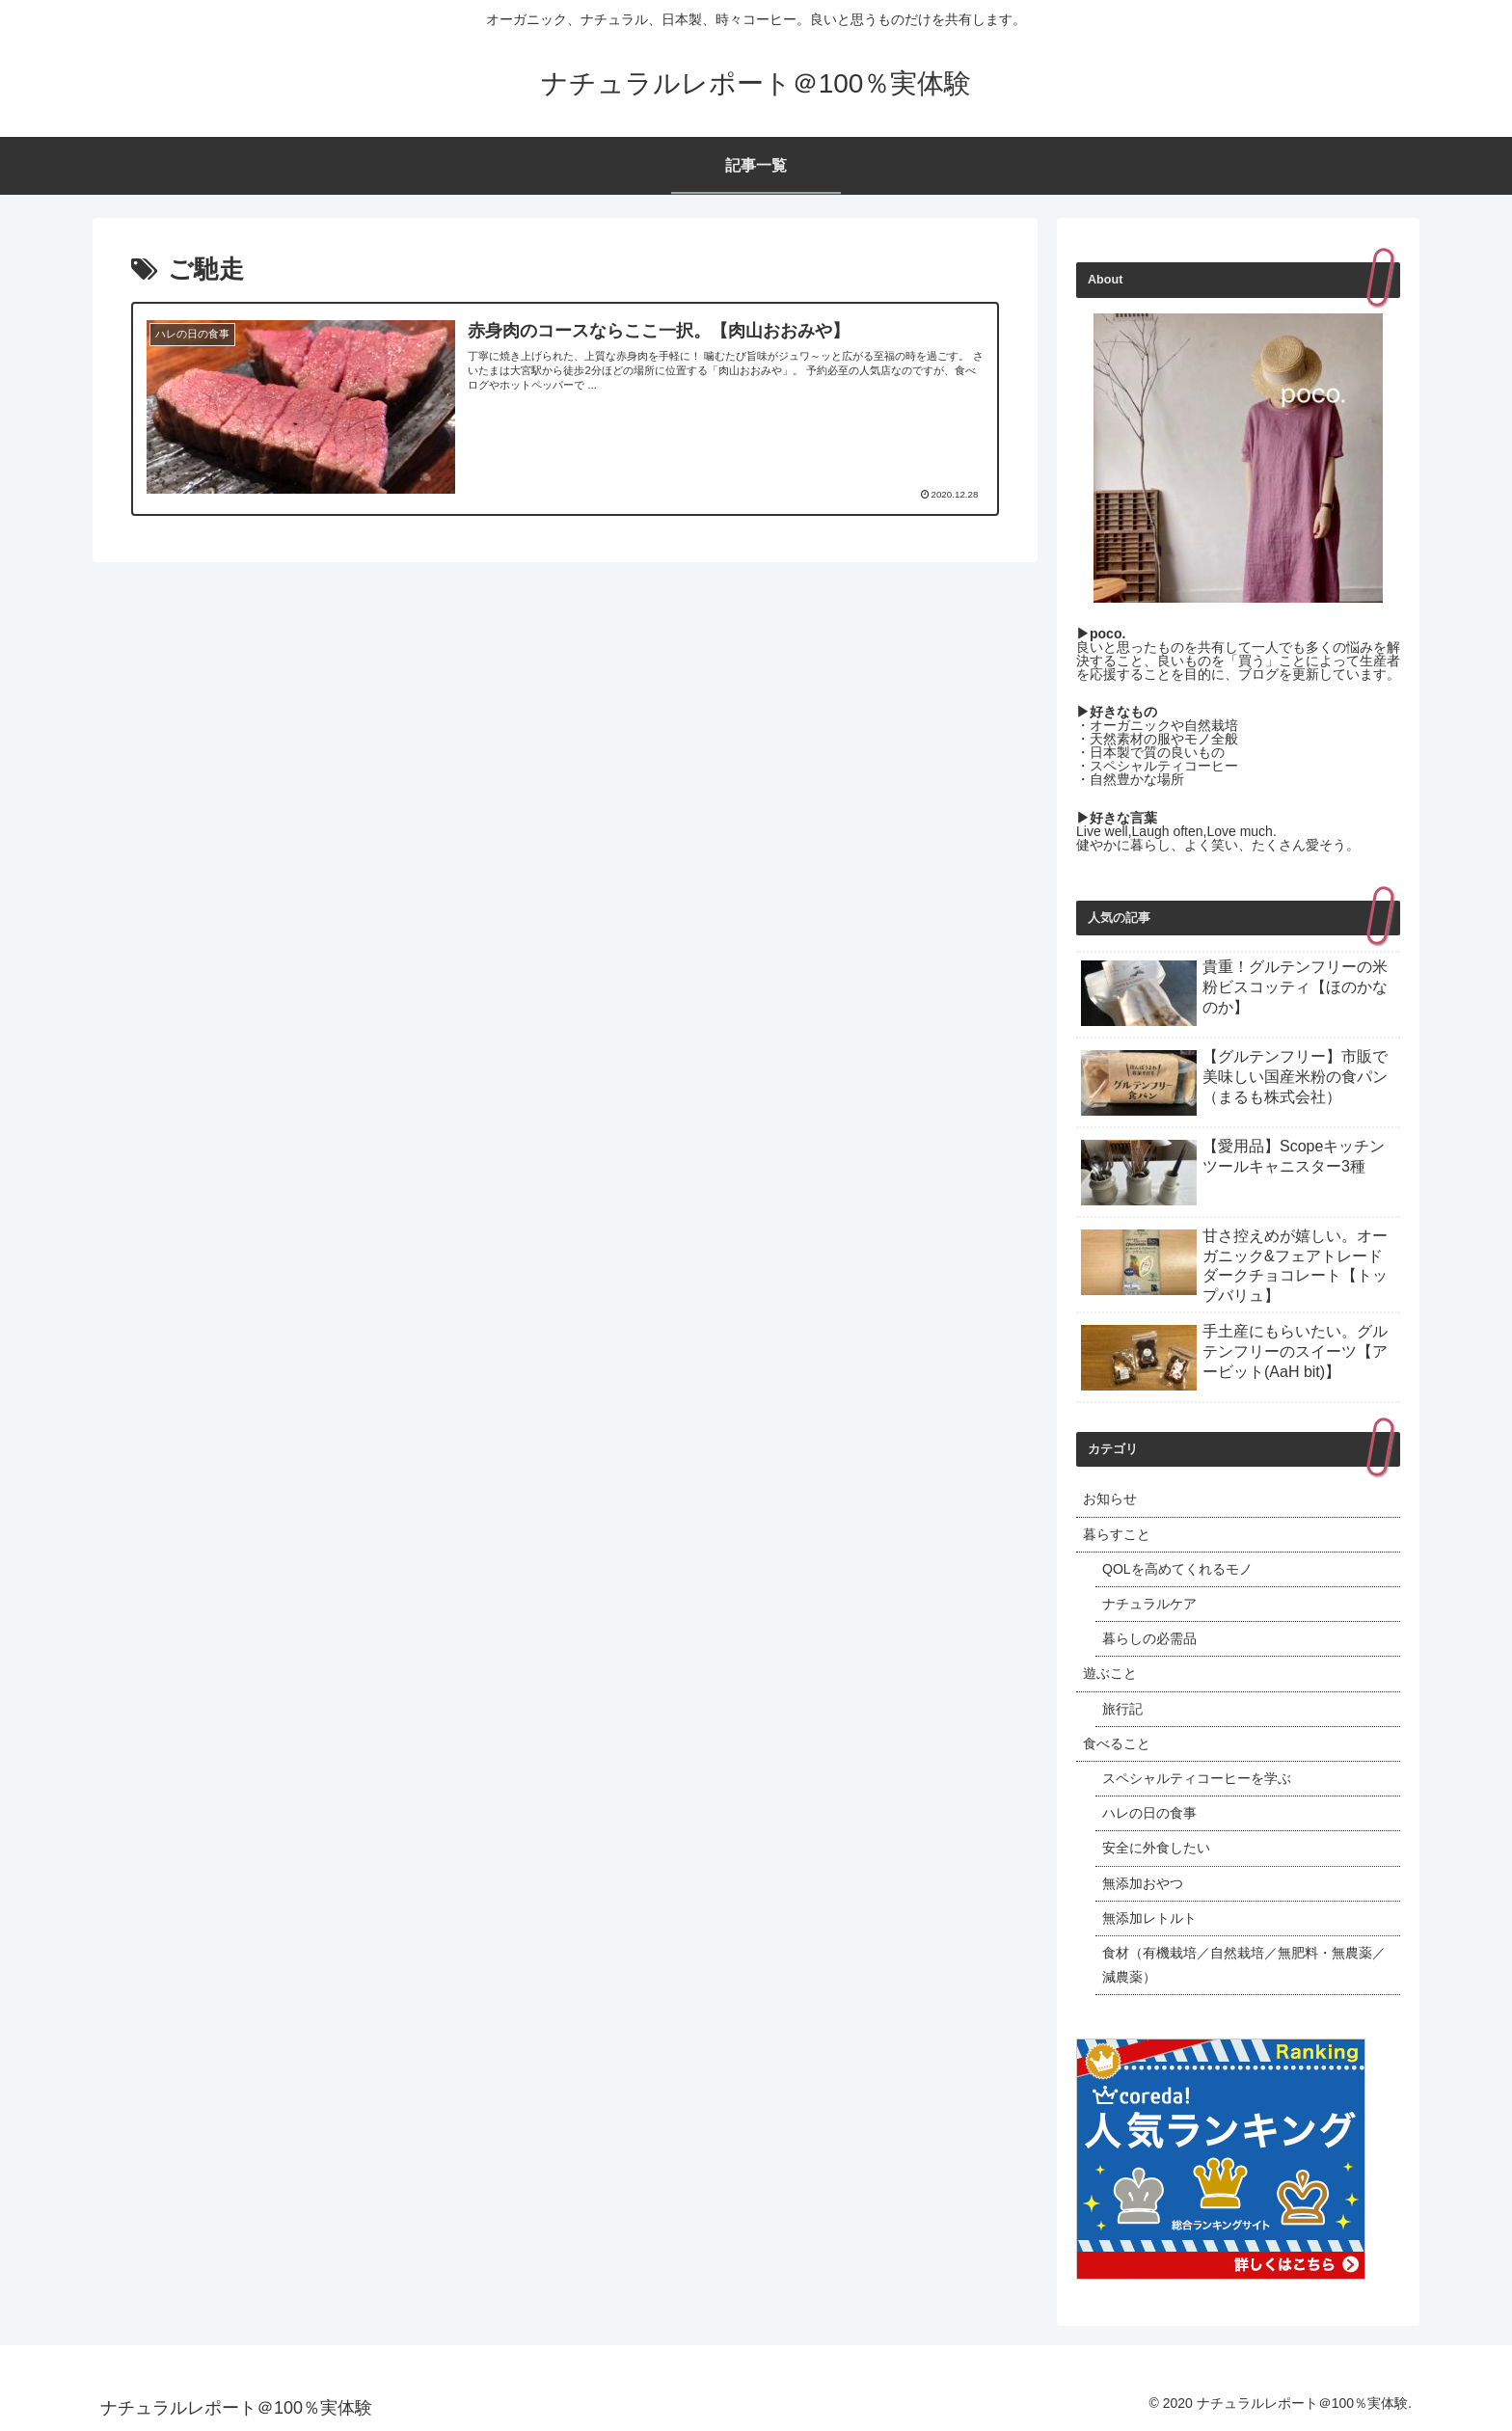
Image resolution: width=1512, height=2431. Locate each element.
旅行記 (1122, 1708)
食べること (1116, 1743)
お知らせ (1110, 1498)
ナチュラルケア (1149, 1603)
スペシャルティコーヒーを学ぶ (1196, 1778)
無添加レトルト (1149, 1918)
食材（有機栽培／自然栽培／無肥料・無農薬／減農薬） (1244, 1965)
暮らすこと (1116, 1534)
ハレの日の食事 (1149, 1813)
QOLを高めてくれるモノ (1177, 1569)
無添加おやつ (1142, 1883)
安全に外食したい (1156, 1847)
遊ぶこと (1110, 1673)
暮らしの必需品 (1149, 1638)
